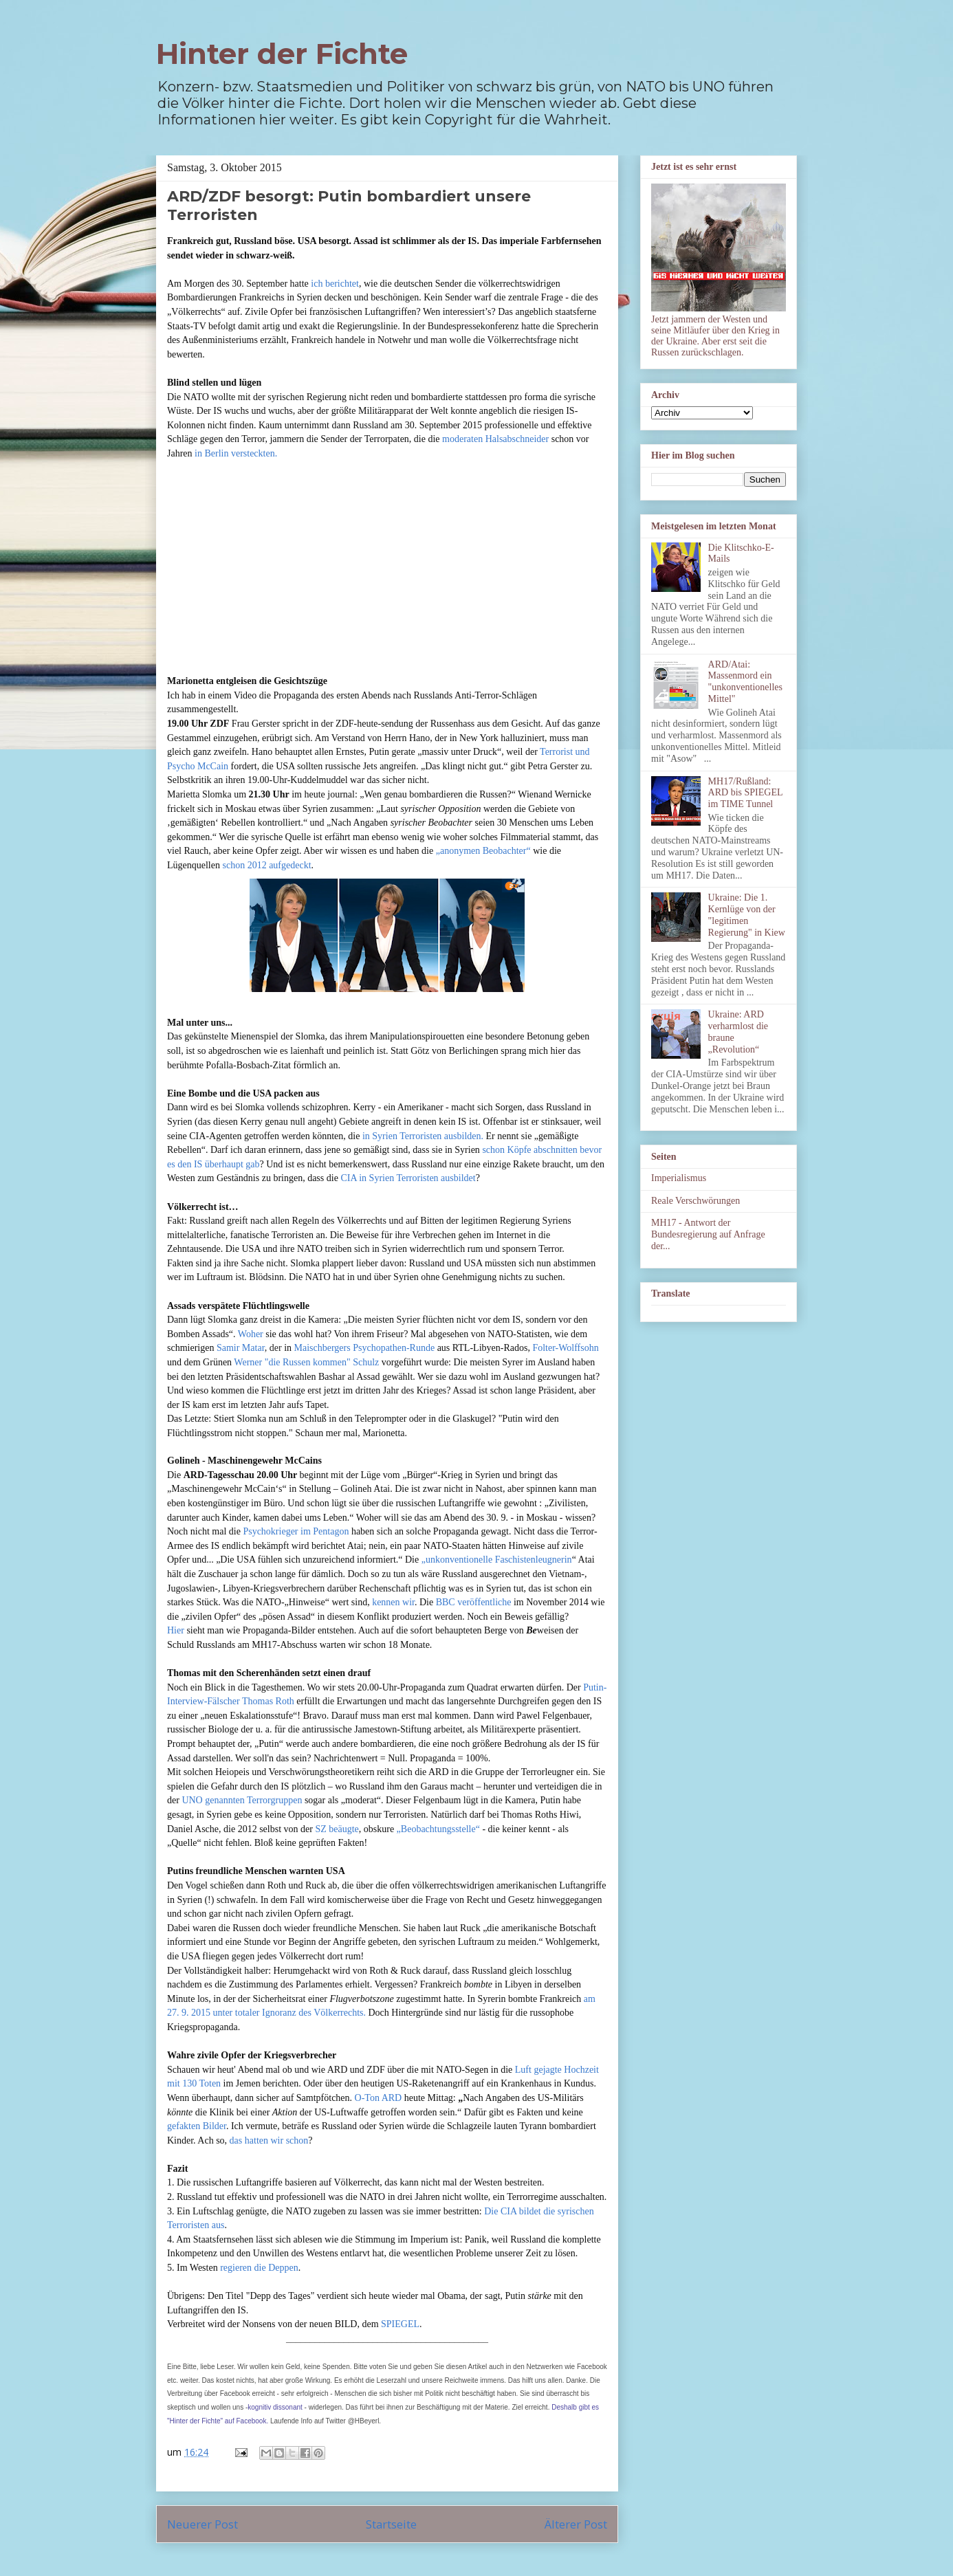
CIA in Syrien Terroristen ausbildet (407, 1178)
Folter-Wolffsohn (565, 1348)
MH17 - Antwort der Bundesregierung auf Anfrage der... (708, 1234)
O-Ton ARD (378, 2098)
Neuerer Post (202, 2524)
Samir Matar (241, 1348)
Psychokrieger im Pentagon (296, 1531)
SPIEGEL (400, 2324)
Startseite (391, 2524)
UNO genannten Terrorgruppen (242, 1800)
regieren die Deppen (259, 2268)
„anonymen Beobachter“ (483, 851)
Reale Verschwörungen (695, 1201)
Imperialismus (678, 1178)
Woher (250, 1334)
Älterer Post (576, 2524)
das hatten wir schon (269, 2140)
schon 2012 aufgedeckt (266, 865)
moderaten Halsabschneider (495, 439)
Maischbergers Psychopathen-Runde (364, 1348)
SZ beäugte (336, 1829)
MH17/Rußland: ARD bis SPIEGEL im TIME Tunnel (745, 793)
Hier (175, 1630)
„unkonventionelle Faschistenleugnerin (496, 1559)
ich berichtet (335, 283)
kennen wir (393, 1602)
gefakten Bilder (196, 2126)
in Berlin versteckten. (236, 453)
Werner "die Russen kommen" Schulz (306, 1362)
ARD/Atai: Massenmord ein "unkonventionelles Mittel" (745, 681)
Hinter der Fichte (282, 53)
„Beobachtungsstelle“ (438, 1829)
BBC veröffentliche (474, 1602)
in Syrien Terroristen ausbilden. (422, 1136)
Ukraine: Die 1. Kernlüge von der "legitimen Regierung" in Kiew (746, 914)
